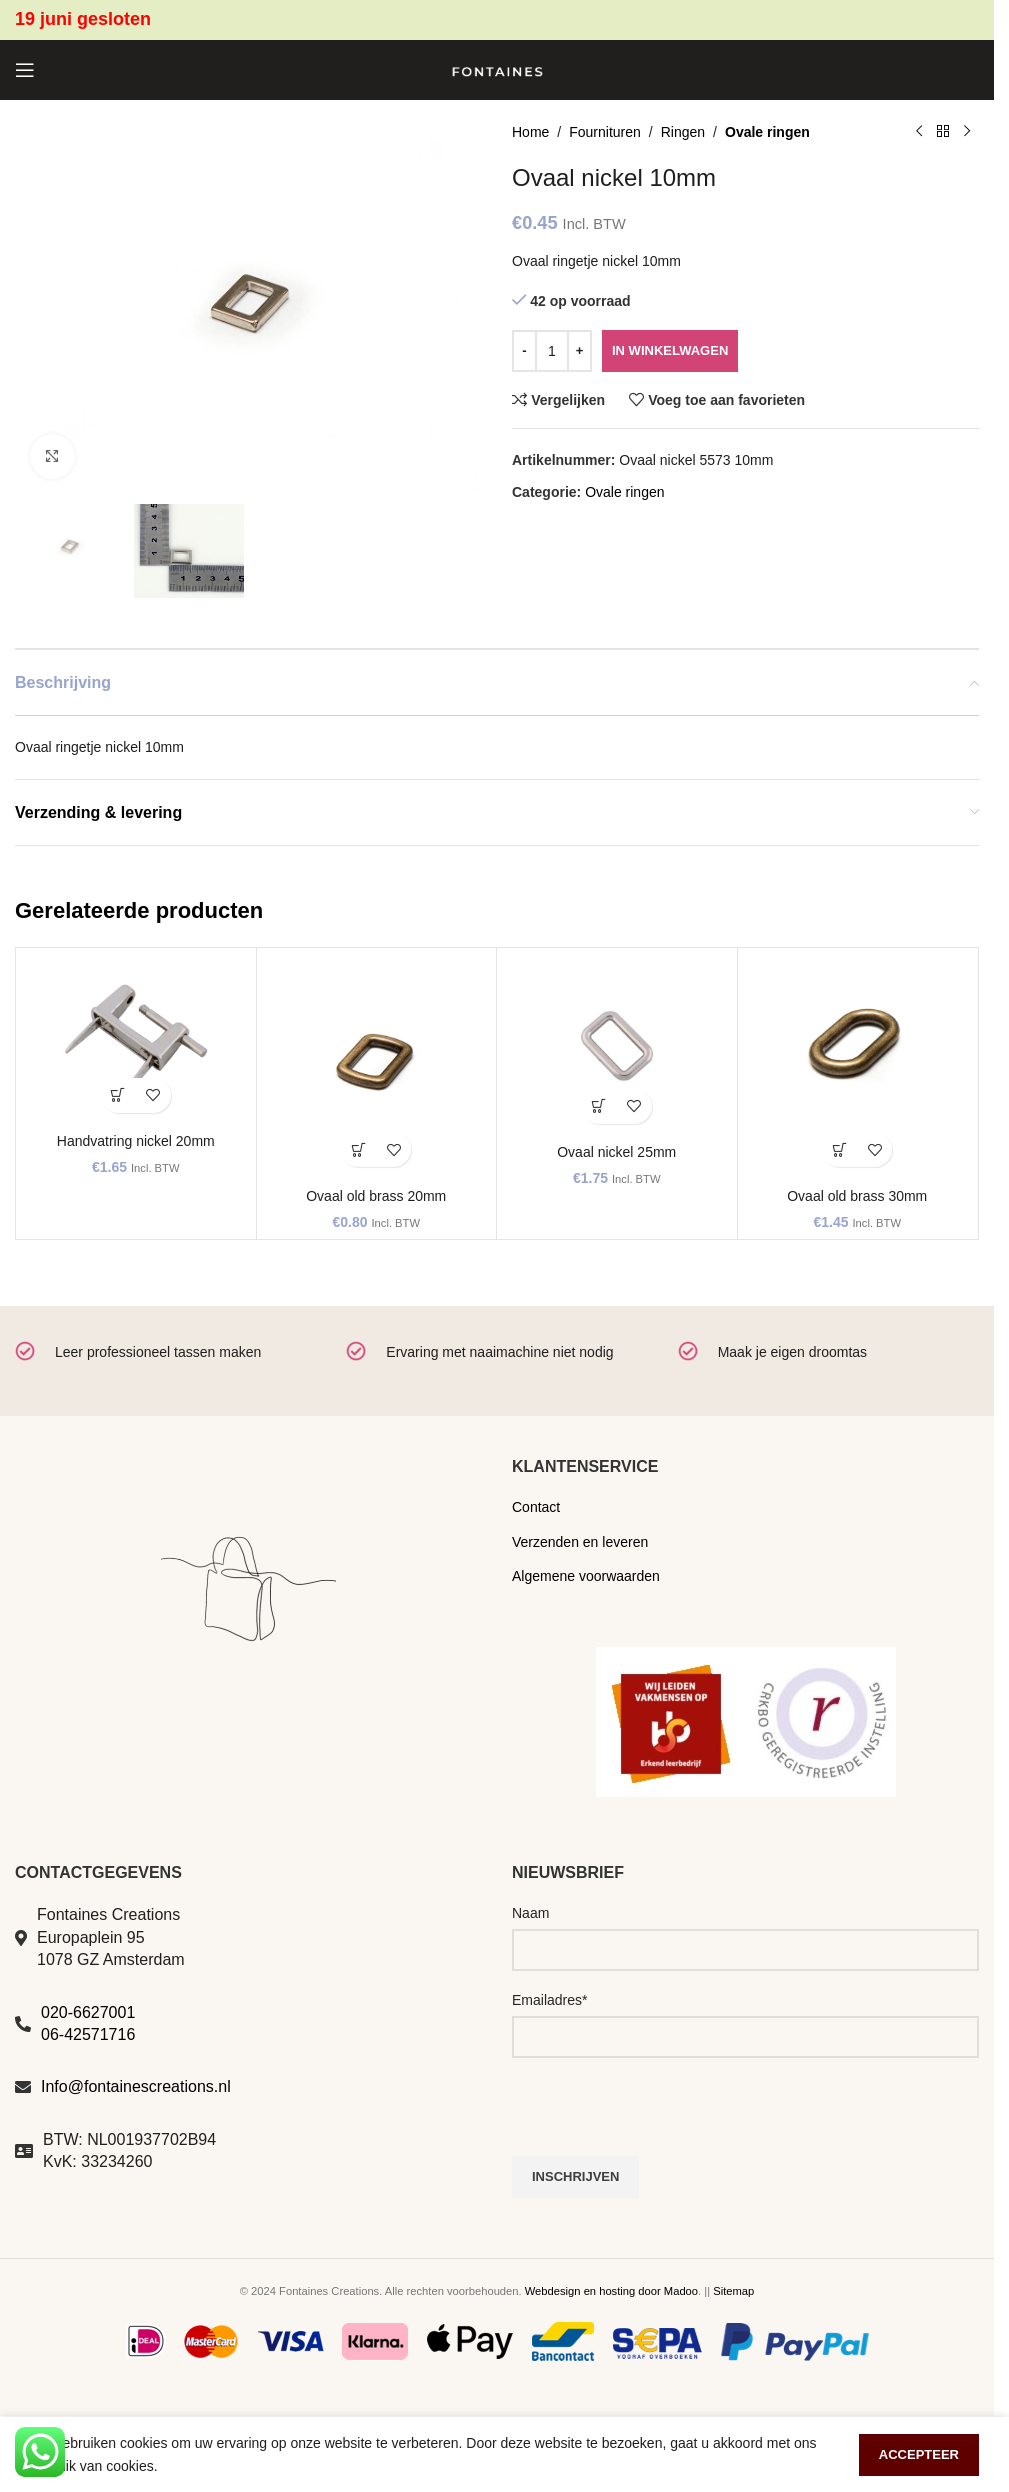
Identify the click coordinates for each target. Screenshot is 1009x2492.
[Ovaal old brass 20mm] (377, 1068)
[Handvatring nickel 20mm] (136, 1040)
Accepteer (919, 2454)
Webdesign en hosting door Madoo (611, 2291)
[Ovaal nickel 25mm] (617, 1046)
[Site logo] (497, 69)
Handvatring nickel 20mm (136, 1141)
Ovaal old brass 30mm (857, 1196)
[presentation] (664, 2117)
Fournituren (605, 132)
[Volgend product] (967, 132)
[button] (118, 1095)
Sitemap (733, 2291)
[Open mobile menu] (25, 70)
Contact (536, 1507)
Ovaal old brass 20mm (376, 1196)
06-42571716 (88, 2034)
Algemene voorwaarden (586, 1576)
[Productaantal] (552, 351)
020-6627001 (88, 2012)
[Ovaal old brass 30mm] (858, 1068)
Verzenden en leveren (580, 1542)
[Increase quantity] (579, 351)
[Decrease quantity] (524, 351)
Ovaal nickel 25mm (616, 1152)
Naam (530, 1913)
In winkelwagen (670, 350)
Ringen (683, 132)
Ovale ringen (767, 132)
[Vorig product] (919, 132)
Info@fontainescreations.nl (136, 2086)
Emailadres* (549, 2000)
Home (530, 132)
